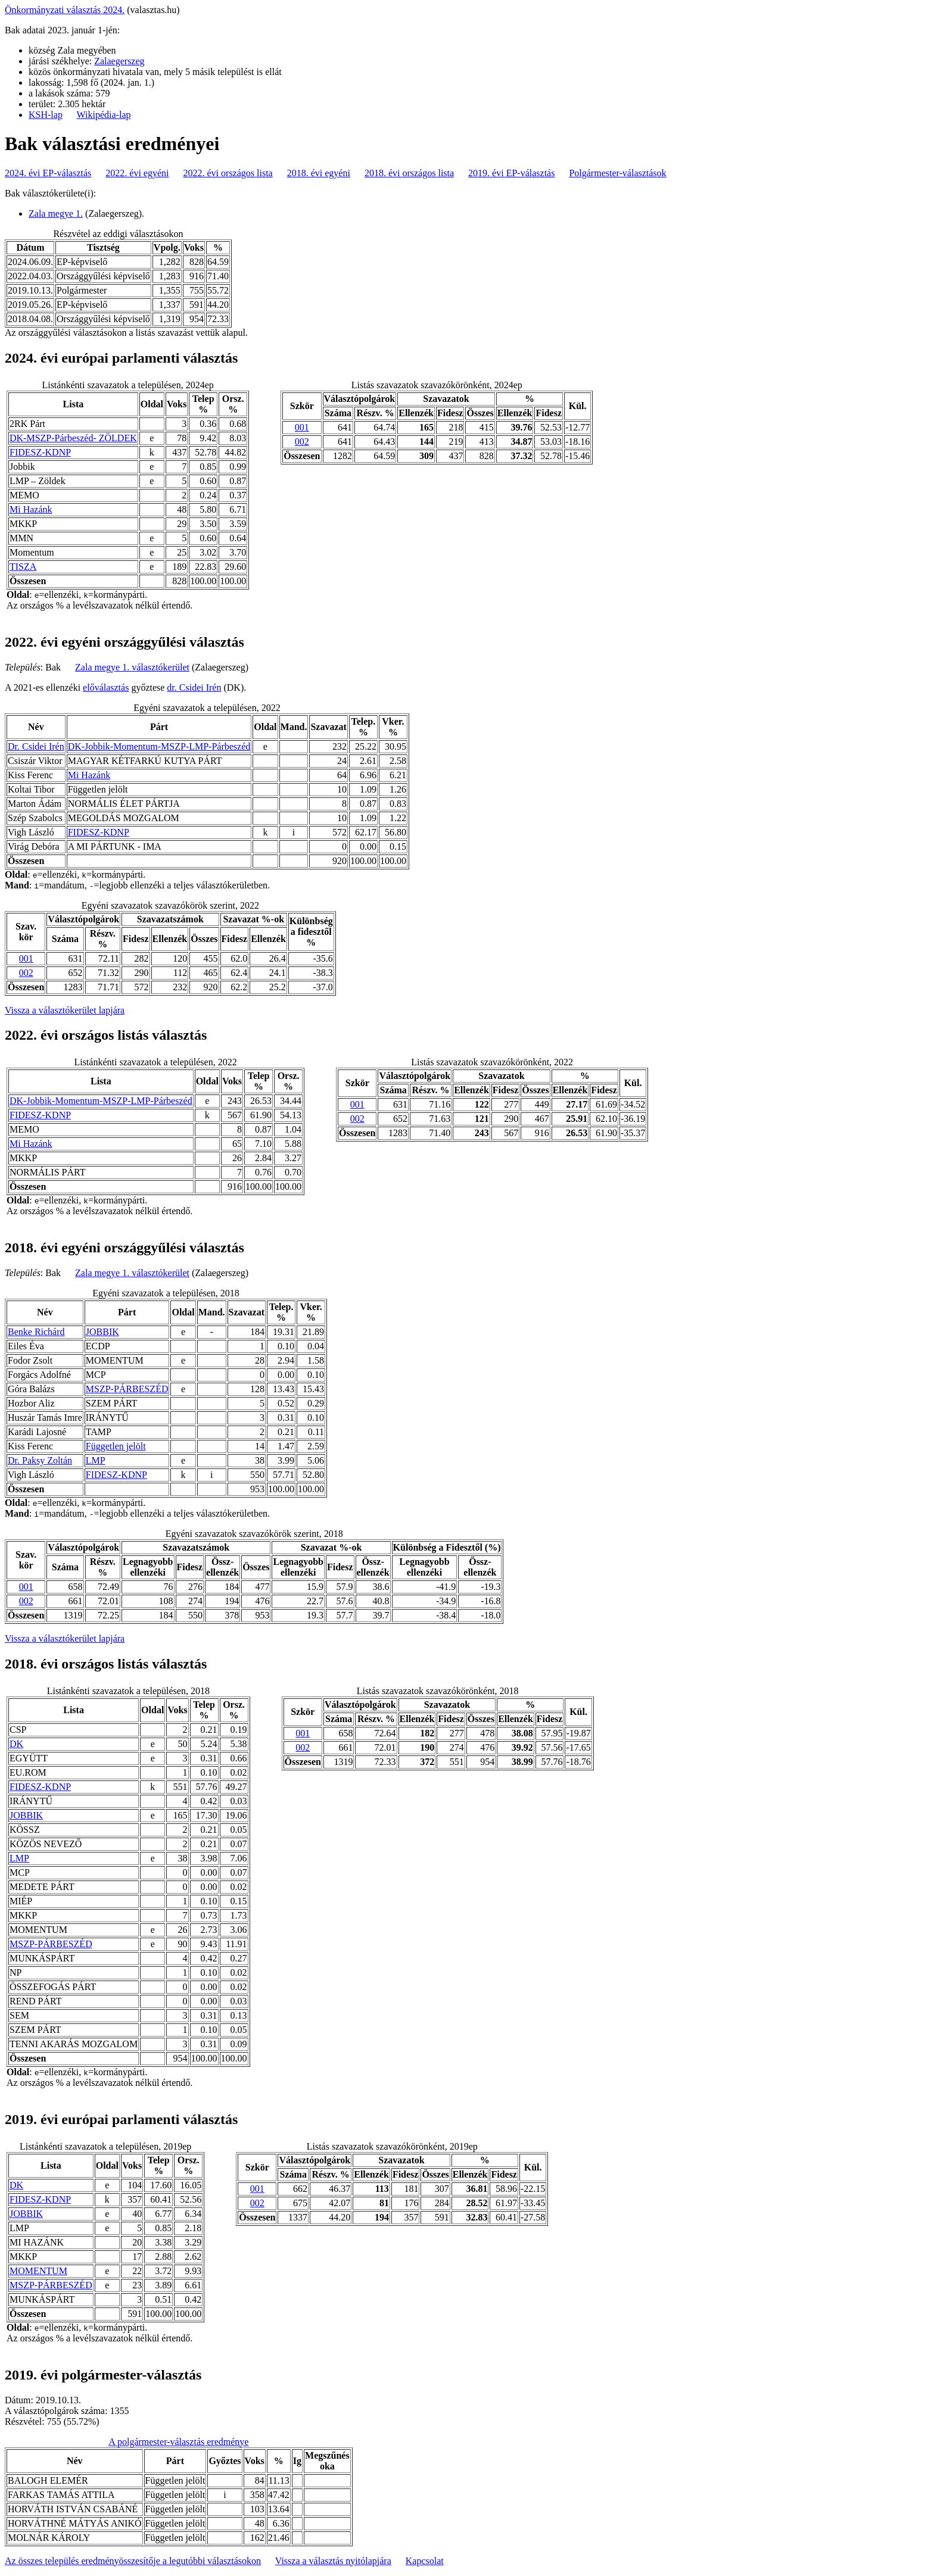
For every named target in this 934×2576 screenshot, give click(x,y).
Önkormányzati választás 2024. (64, 10)
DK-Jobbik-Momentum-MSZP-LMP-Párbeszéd (159, 746)
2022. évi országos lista (228, 173)
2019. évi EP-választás (511, 173)
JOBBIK (102, 1332)
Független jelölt (116, 1446)
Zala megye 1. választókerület (132, 667)
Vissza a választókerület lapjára (64, 1010)
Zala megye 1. (56, 213)
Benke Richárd (36, 1332)
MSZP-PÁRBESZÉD (127, 1389)
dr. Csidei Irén (194, 687)
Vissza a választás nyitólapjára (333, 2561)
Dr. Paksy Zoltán (40, 1460)
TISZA (23, 567)
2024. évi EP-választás (48, 173)
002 (302, 441)
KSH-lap (46, 115)
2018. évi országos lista (409, 173)
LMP (95, 1460)
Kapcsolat (425, 2561)
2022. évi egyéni (137, 173)
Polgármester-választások (617, 173)
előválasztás (106, 687)
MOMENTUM (38, 2271)
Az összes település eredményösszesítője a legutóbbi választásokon (133, 2561)
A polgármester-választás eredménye (178, 2442)
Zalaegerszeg (119, 61)
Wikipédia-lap (104, 115)
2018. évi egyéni (318, 173)
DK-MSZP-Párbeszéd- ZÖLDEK (73, 438)
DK (16, 1744)
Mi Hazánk (31, 509)
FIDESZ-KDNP (40, 452)
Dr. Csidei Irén (36, 746)
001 (302, 427)
